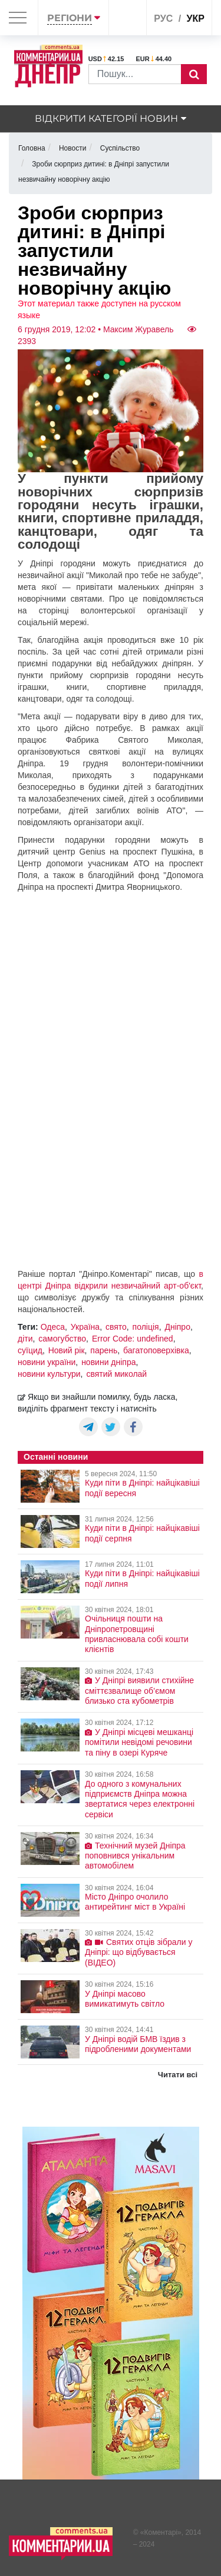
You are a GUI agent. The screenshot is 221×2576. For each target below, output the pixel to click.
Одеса (53, 1327)
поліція (146, 1327)
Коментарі (161, 2532)
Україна (85, 1327)
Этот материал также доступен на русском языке (99, 309)
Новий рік (66, 1350)
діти (25, 1338)
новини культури (49, 1374)
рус (163, 19)
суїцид (30, 1350)
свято (116, 1327)
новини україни (46, 1362)
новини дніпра (108, 1362)
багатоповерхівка (156, 1350)
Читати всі (177, 2074)
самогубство (62, 1338)
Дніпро (177, 1327)
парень (103, 1350)
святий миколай (116, 1374)
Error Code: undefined (132, 1338)
